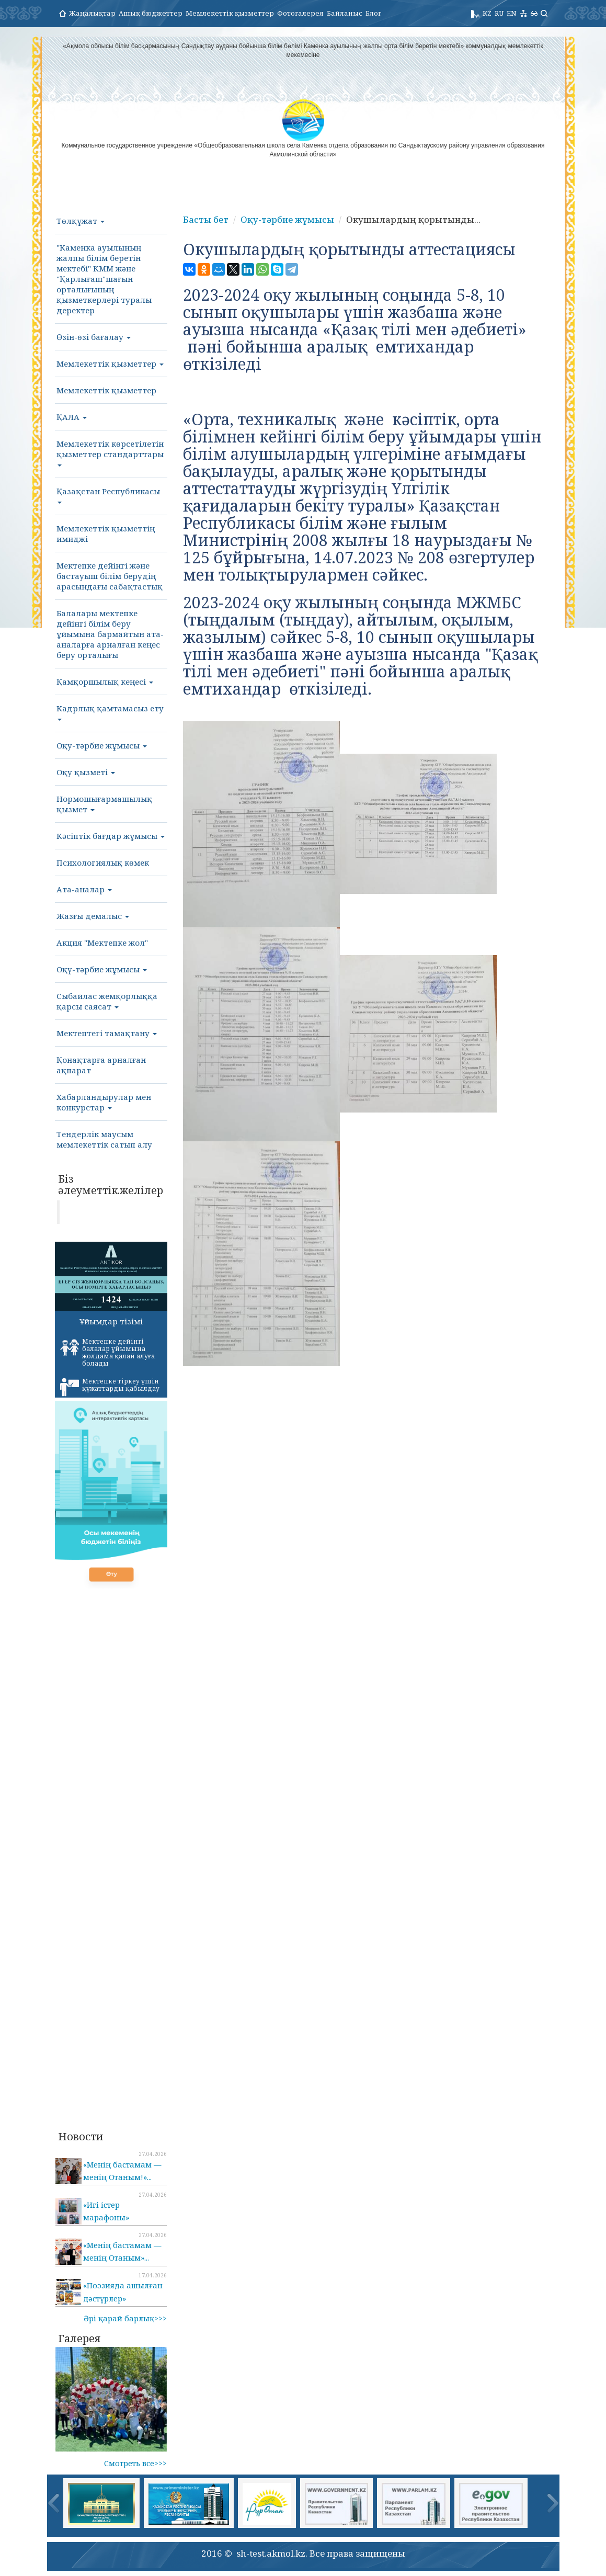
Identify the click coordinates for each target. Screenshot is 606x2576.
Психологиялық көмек (102, 862)
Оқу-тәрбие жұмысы (101, 745)
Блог (373, 13)
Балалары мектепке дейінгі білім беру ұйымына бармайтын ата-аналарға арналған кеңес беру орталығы (110, 634)
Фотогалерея (300, 13)
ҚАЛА (71, 417)
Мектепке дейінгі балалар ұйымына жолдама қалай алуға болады (107, 1352)
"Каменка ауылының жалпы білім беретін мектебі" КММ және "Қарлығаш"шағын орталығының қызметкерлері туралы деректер (104, 278)
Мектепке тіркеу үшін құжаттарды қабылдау (109, 1387)
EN (512, 13)
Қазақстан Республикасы (108, 495)
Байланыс (344, 13)
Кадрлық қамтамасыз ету (110, 712)
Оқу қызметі (85, 772)
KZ (487, 13)
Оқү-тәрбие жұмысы (101, 969)
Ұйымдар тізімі (111, 1321)
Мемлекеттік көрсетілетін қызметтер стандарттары (110, 452)
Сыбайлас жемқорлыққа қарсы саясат (106, 1001)
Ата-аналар (84, 889)
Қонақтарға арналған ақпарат (101, 1064)
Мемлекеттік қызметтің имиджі (105, 533)
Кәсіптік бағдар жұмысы (110, 836)
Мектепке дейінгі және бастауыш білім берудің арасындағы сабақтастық (109, 576)
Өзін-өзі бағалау (93, 337)
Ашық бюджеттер (150, 13)
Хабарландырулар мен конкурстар (103, 1102)
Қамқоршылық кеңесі (104, 681)
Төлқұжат (80, 220)
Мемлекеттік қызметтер (230, 13)
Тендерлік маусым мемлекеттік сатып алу (104, 1139)
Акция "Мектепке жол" (102, 942)
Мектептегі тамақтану (106, 1033)
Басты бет (205, 219)
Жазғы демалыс (92, 916)
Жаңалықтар (92, 13)
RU (499, 13)
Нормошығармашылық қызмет (104, 803)
